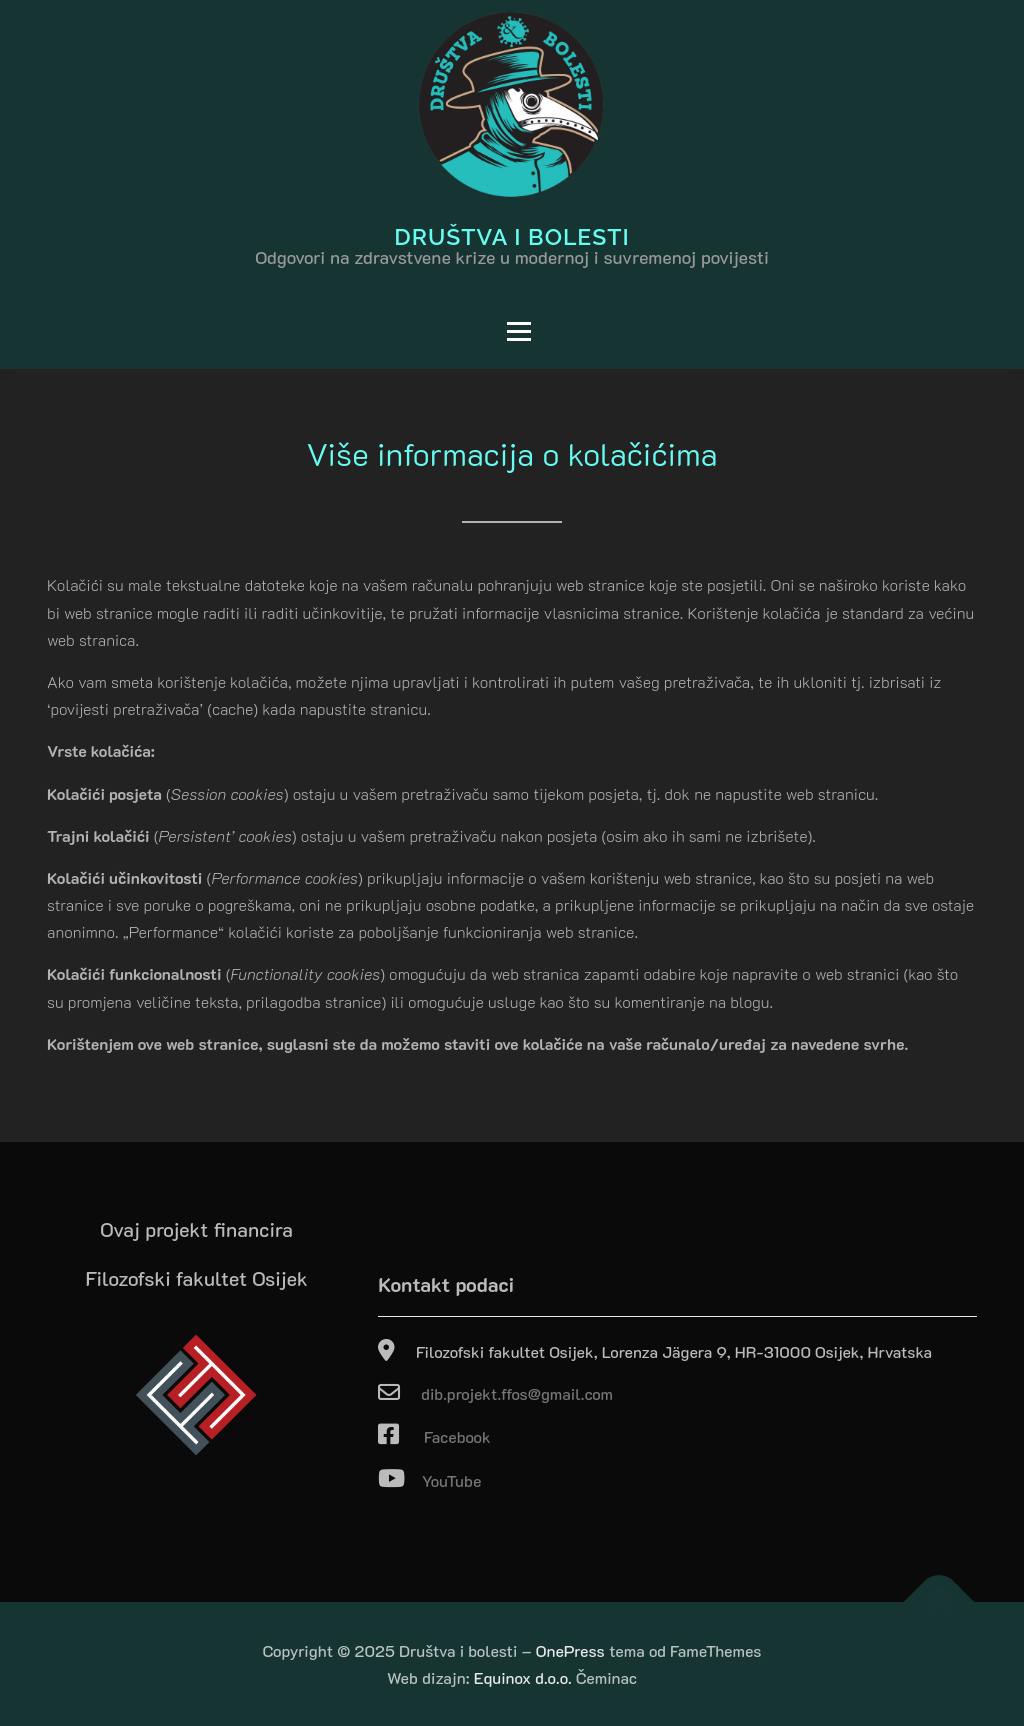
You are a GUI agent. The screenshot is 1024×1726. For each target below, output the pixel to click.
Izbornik (296, 331)
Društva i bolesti (511, 235)
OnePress (570, 1650)
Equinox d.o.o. (523, 1677)
